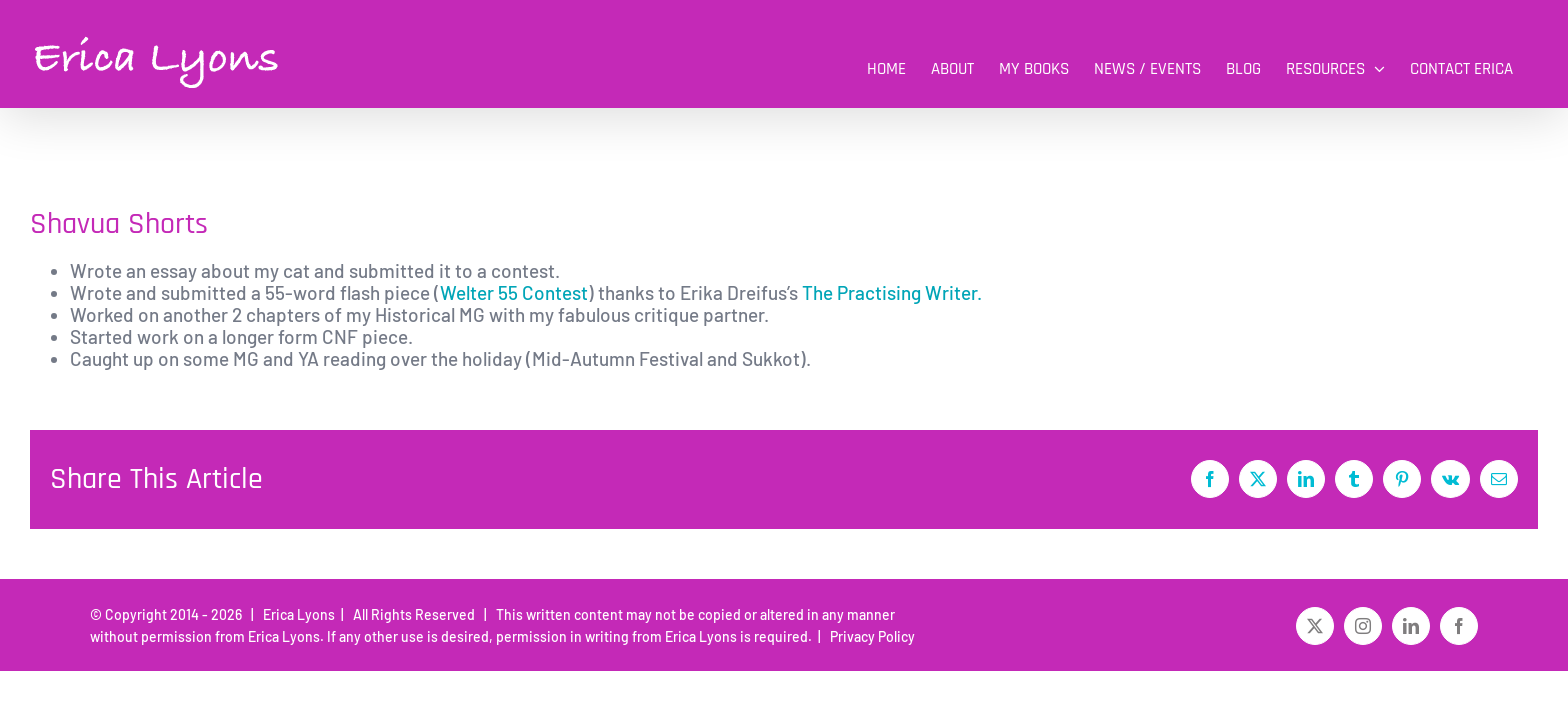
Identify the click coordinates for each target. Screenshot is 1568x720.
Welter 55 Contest (514, 292)
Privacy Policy (869, 636)
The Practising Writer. (890, 292)
